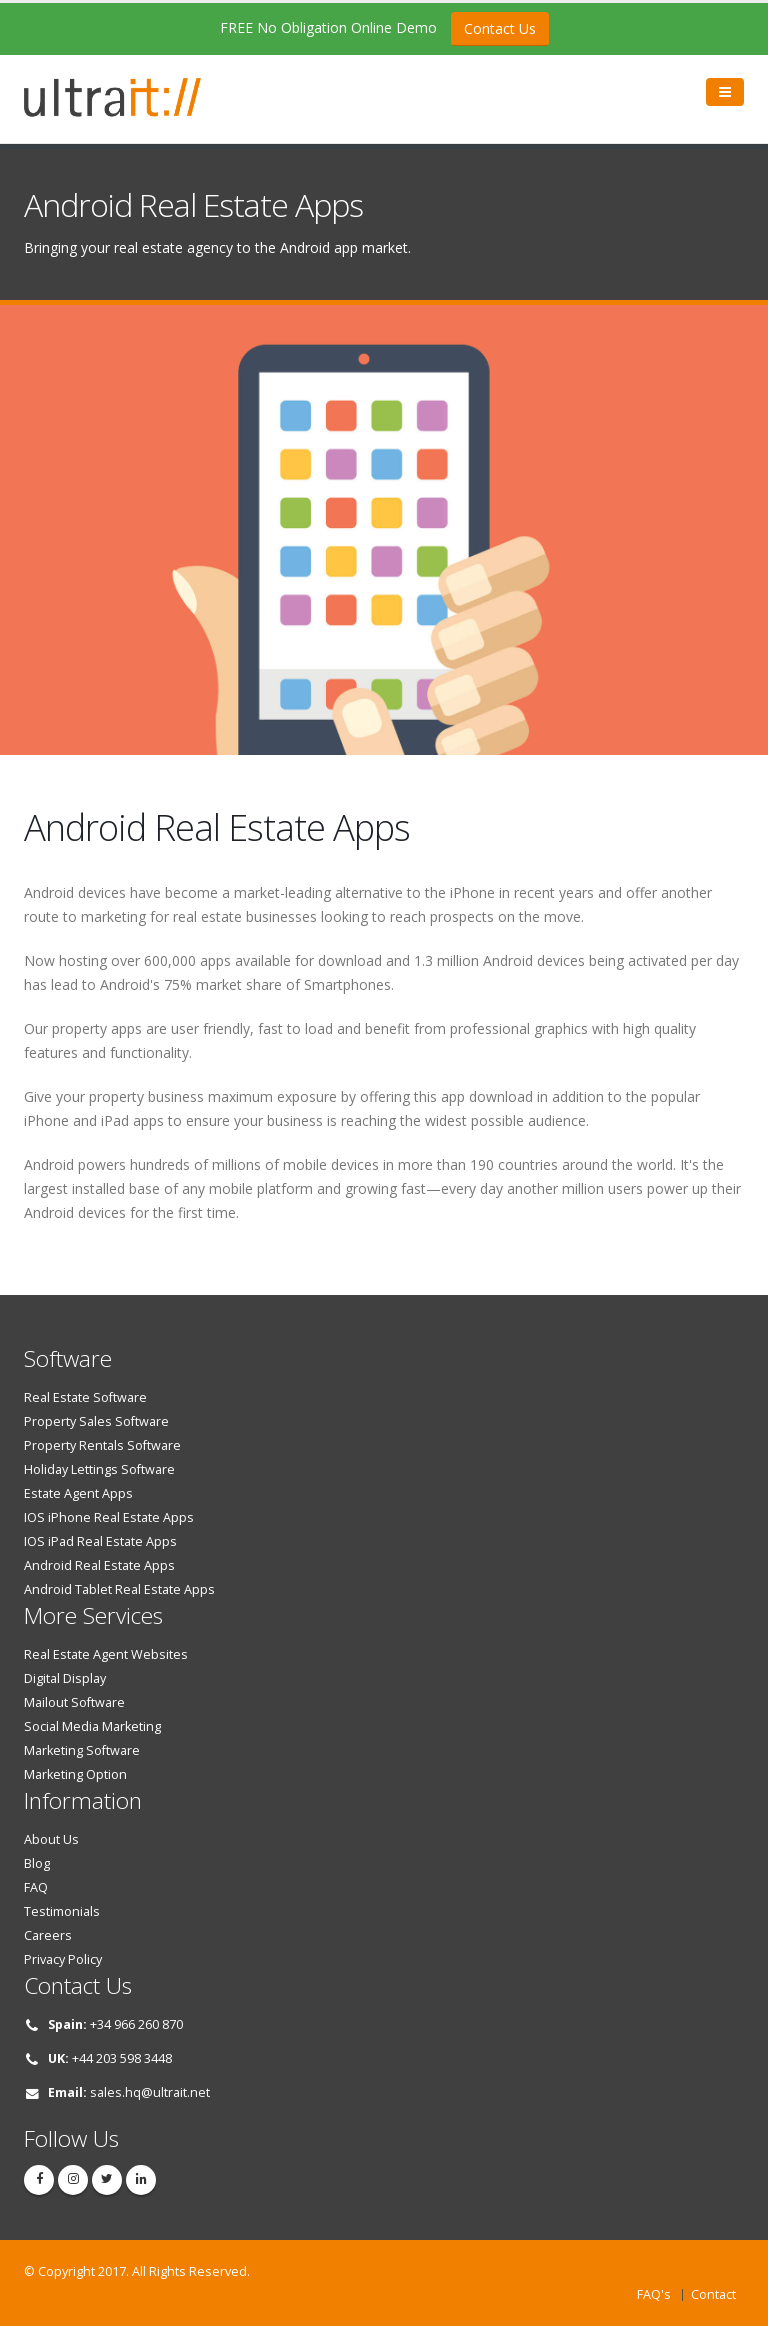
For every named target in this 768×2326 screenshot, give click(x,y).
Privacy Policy (63, 1959)
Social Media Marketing (92, 1726)
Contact (713, 2294)
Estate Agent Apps (78, 1493)
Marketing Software (82, 1750)
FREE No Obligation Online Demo (384, 29)
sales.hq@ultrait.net (150, 2092)
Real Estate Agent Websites (106, 1654)
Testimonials (62, 1911)
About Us (51, 1839)
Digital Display (65, 1678)
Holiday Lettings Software (99, 1469)
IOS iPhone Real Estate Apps (109, 1517)
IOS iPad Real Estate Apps (100, 1541)
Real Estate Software (85, 1397)
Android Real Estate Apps (99, 1565)
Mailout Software (74, 1702)
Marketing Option (75, 1774)
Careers (48, 1935)
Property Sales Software (96, 1421)
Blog (37, 1863)
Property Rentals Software (102, 1445)
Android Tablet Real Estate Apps (119, 1589)
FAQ (36, 1887)
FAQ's (654, 2294)
